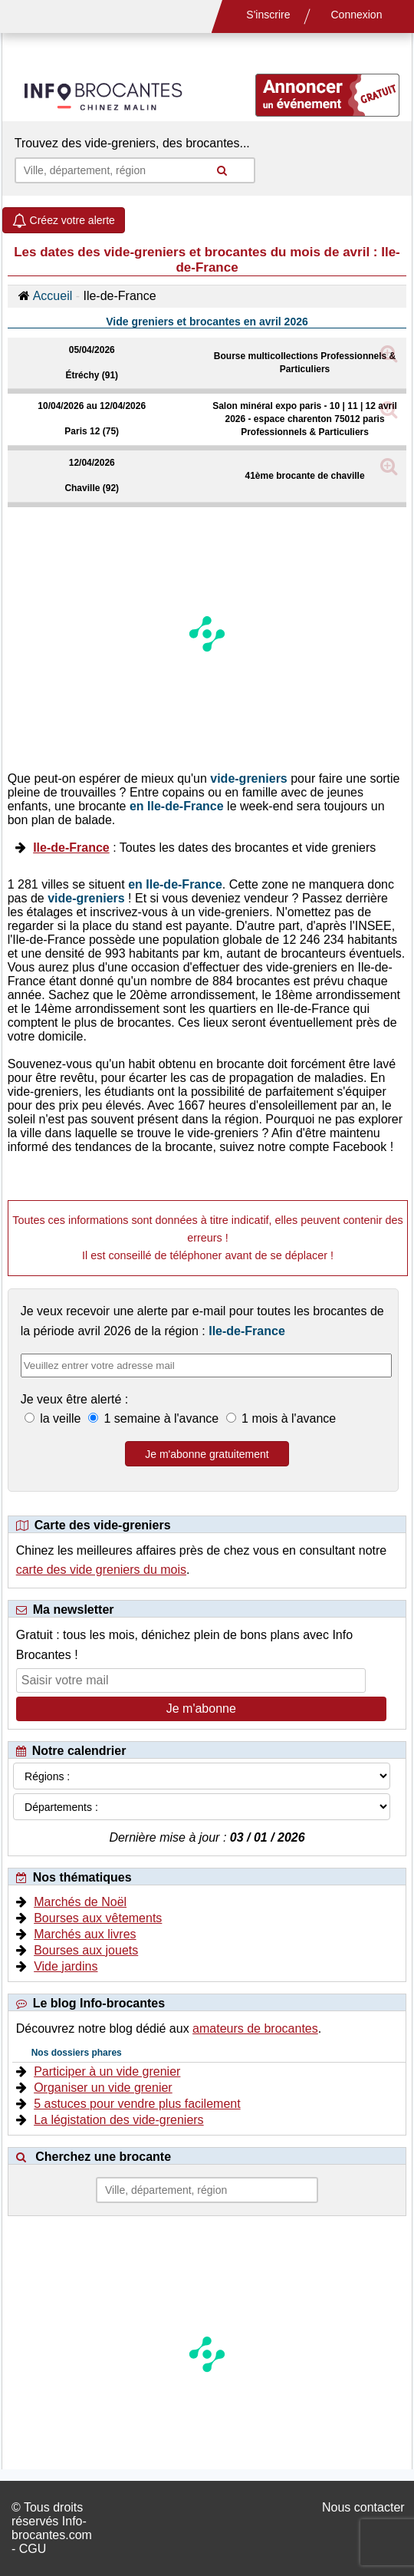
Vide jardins (65, 1966)
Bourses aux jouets (86, 1950)
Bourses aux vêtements (98, 1918)
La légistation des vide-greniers (118, 2119)
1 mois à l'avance (287, 1418)
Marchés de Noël (80, 1901)
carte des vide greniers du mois (101, 1569)
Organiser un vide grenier (103, 2087)
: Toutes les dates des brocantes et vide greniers (204, 847)
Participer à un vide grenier (107, 2071)
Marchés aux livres (85, 1934)
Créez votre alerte (63, 220)
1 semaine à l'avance (161, 1418)
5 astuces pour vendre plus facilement (137, 2103)
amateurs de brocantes (255, 2028)
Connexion (357, 14)
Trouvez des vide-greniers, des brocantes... (132, 143)
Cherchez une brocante (103, 2156)
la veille (60, 1418)
